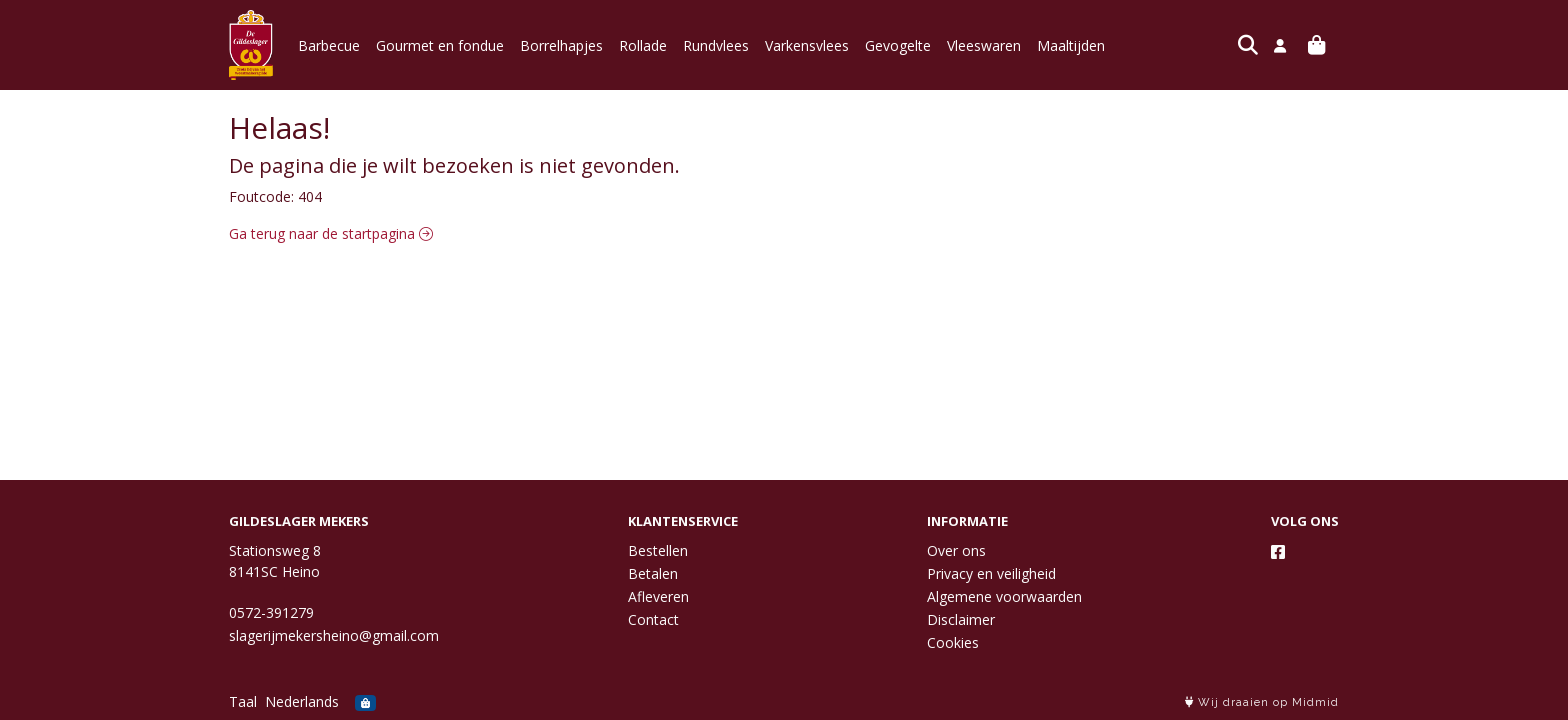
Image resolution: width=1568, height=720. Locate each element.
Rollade (643, 45)
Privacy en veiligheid (991, 573)
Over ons (956, 550)
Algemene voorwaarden (1004, 596)
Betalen (653, 573)
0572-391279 (271, 612)
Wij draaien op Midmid (1262, 702)
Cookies (953, 642)
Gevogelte (898, 45)
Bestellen (658, 550)
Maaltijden (1071, 45)
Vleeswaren (984, 45)
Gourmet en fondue (440, 45)
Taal (243, 701)
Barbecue (329, 45)
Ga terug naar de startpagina (331, 233)
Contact (653, 619)
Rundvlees (716, 45)
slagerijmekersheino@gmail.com (334, 635)
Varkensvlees (807, 45)
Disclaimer (961, 619)
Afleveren (658, 596)
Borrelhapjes (561, 45)
